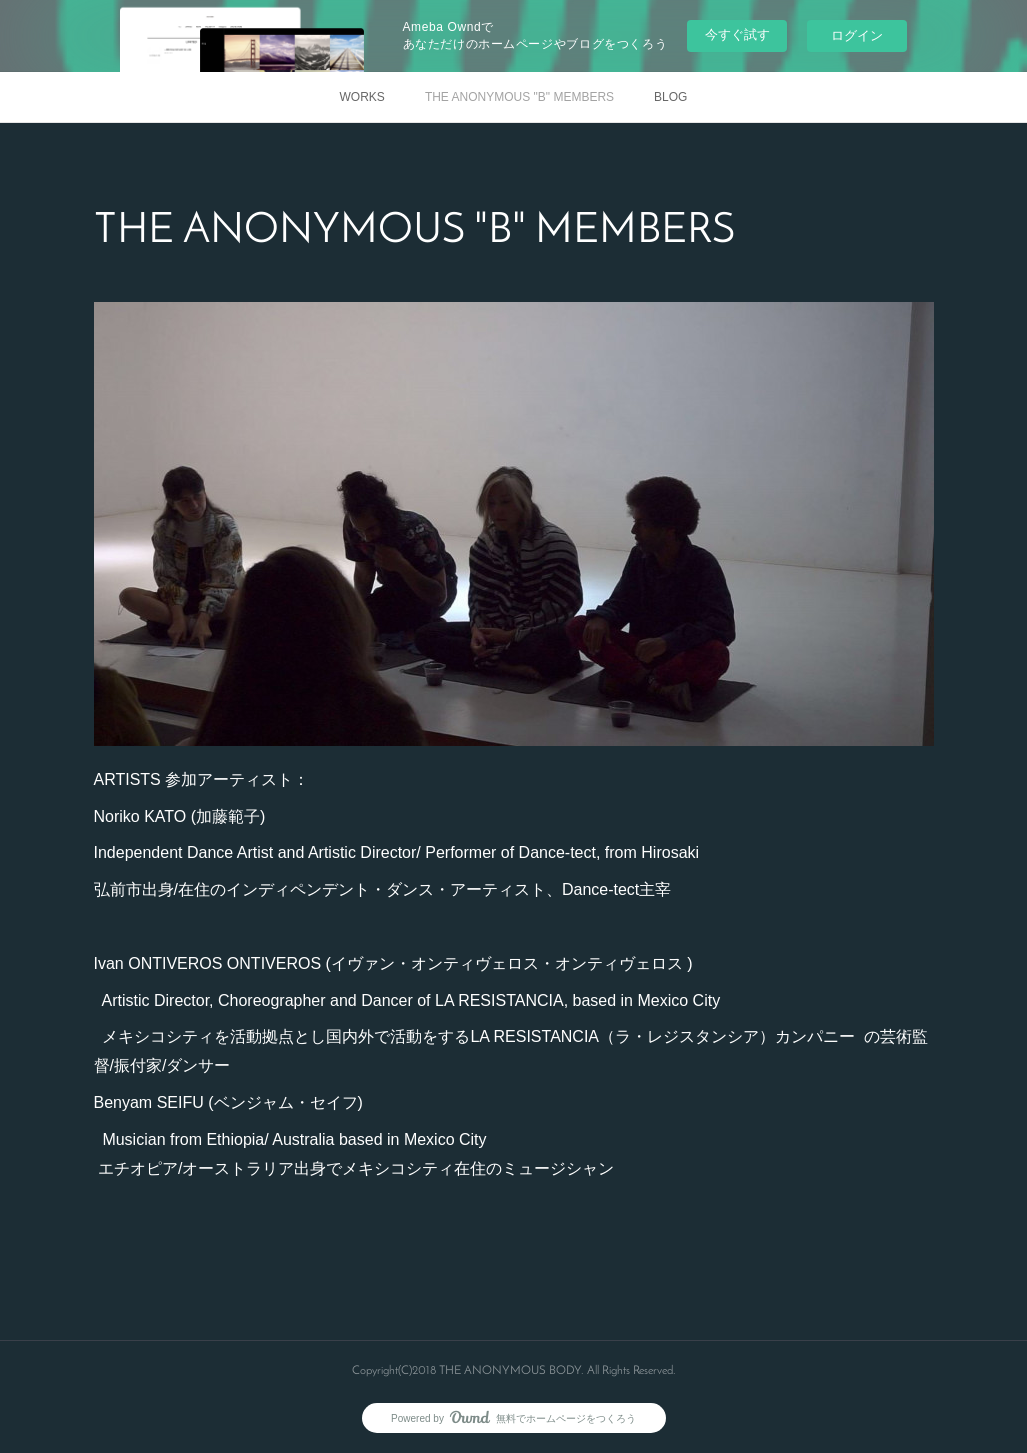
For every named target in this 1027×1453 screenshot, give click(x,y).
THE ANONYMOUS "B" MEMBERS (519, 97)
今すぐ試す (737, 34)
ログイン (857, 35)
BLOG (670, 97)
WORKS (362, 97)
